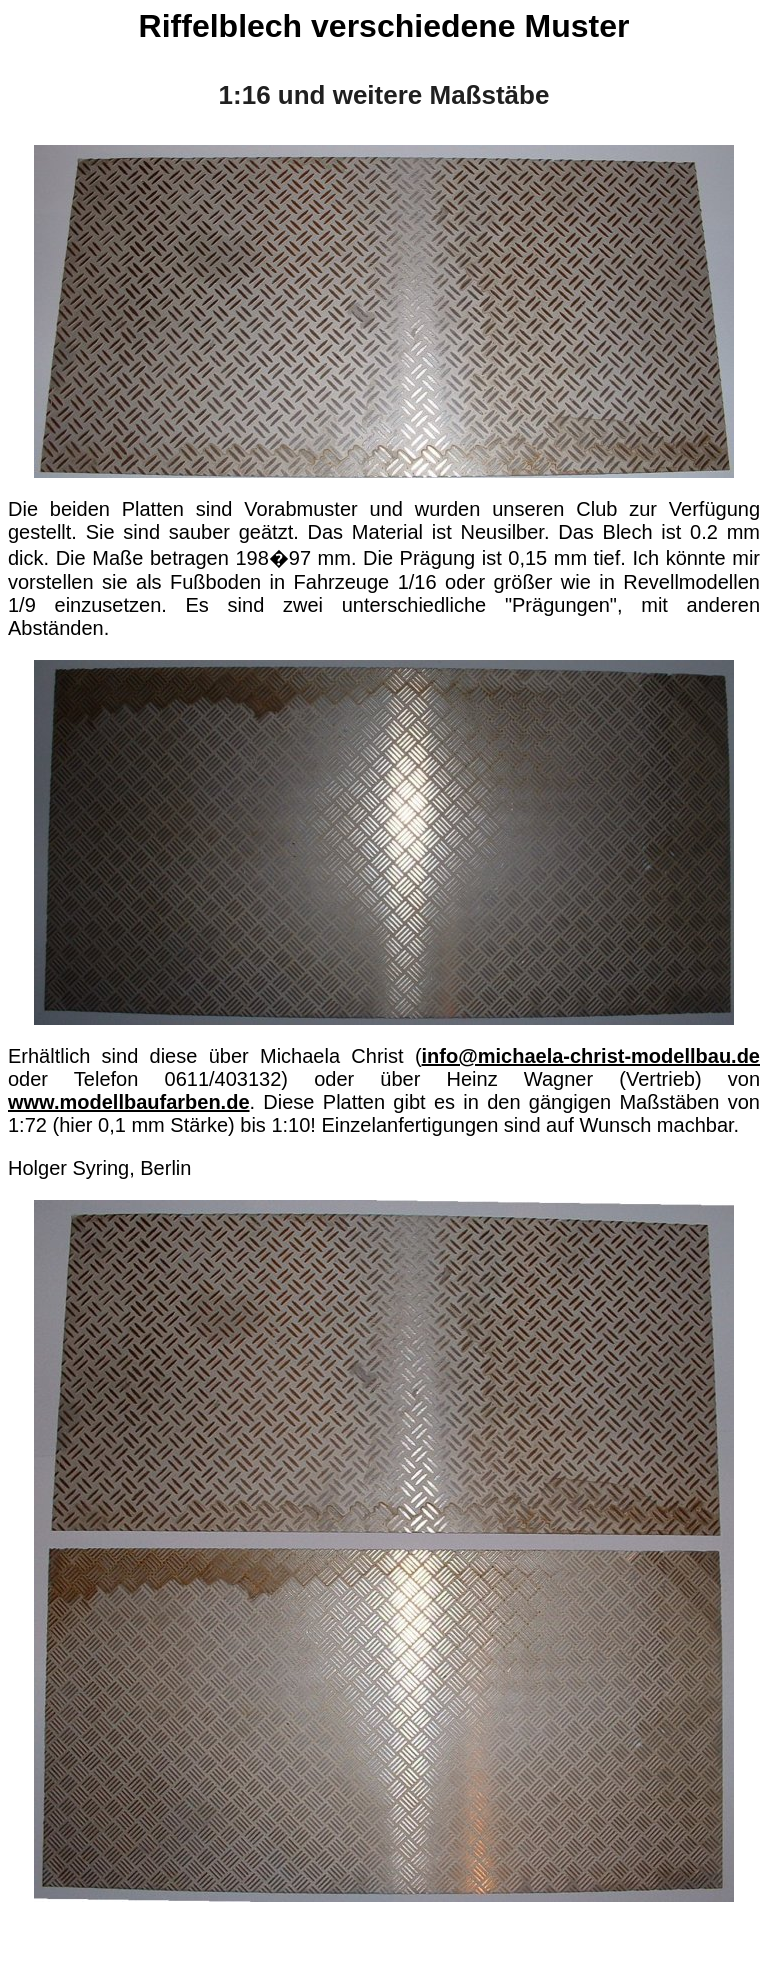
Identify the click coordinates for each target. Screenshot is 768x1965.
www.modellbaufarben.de (129, 1102)
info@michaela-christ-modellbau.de (591, 1056)
